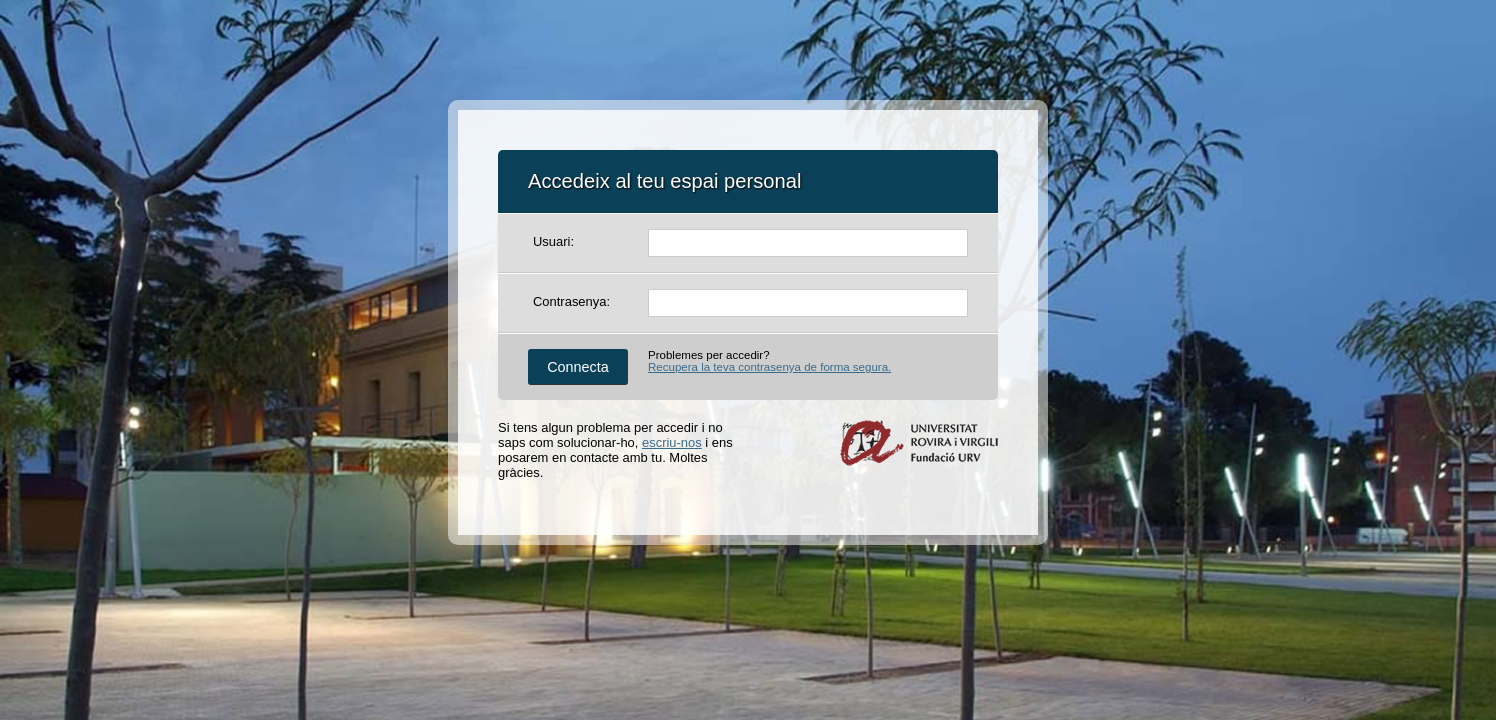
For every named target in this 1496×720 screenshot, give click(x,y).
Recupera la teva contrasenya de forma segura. (769, 367)
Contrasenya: (571, 301)
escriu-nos (672, 442)
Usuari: (553, 241)
